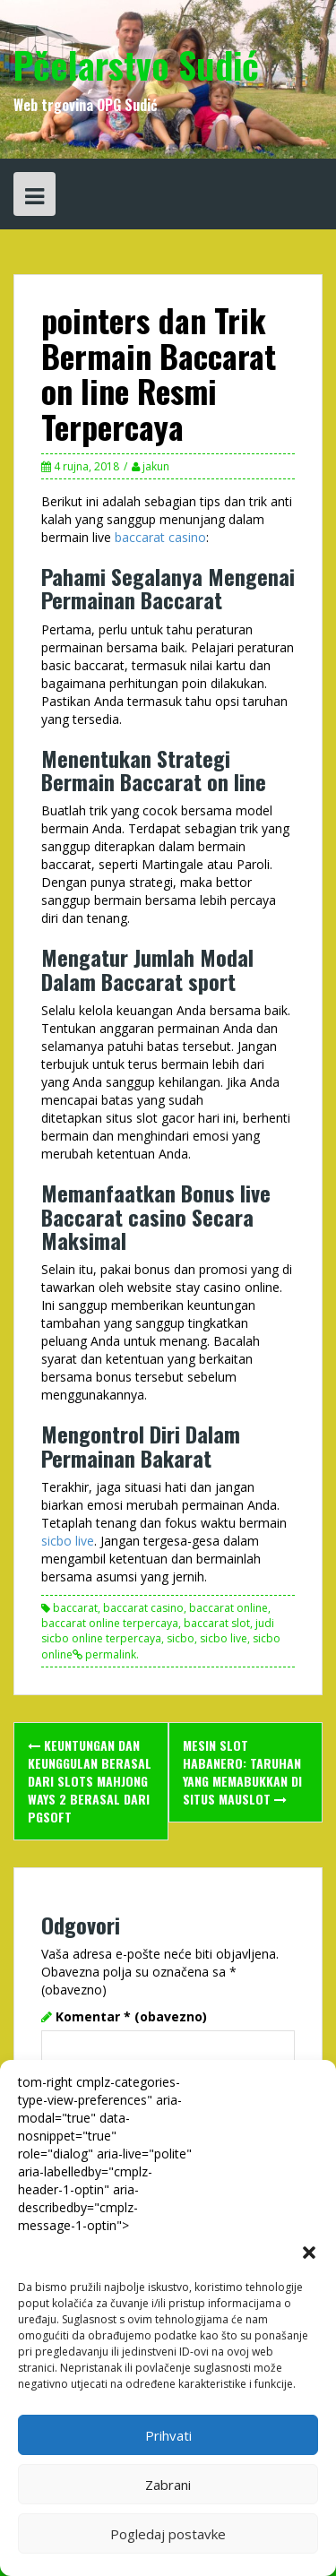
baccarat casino (160, 537)
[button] (309, 2253)
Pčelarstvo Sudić (136, 64)
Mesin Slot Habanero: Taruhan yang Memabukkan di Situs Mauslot (242, 1772)
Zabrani (168, 2485)
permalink (109, 1654)
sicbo (180, 1638)
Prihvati (168, 2435)
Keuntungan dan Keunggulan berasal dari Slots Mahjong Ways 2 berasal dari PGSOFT (89, 1781)
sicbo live (67, 1540)
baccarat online (228, 1607)
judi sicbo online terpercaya (157, 1630)
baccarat (75, 1607)
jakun (155, 466)
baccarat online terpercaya (109, 1623)
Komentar (131, 2016)
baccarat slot (217, 1623)
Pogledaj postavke (168, 2534)
